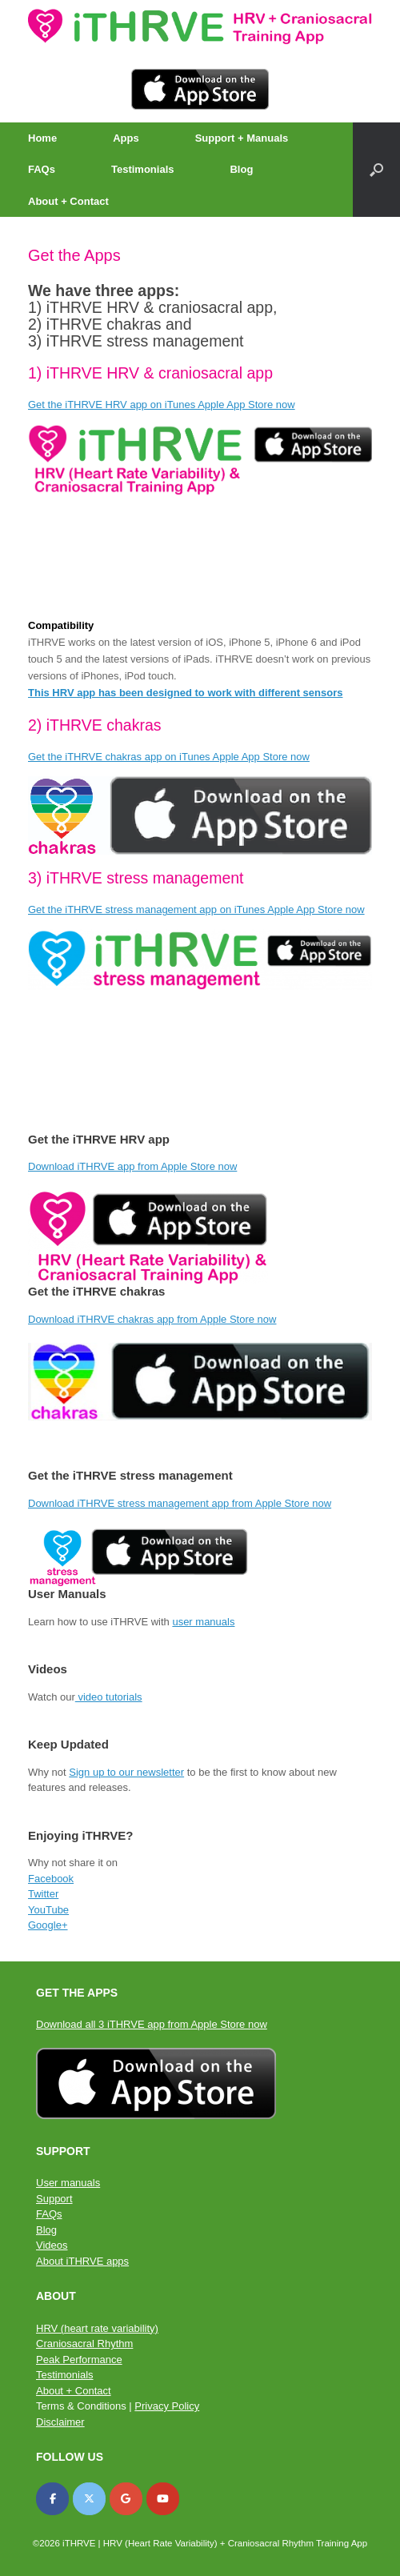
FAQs (41, 169)
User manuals (68, 2183)
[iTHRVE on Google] (126, 2498)
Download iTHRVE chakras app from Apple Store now (152, 1319)
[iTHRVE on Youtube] (162, 2498)
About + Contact (68, 201)
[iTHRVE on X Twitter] (89, 2498)
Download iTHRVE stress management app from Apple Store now (179, 1503)
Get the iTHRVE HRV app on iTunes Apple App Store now (161, 405)
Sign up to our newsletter (126, 1772)
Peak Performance (79, 2360)
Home (42, 138)
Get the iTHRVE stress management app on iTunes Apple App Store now (196, 909)
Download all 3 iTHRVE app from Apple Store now (151, 2024)
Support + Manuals (242, 138)
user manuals (203, 1622)
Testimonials (142, 169)
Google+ (48, 1925)
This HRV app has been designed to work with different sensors (185, 693)
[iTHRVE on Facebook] (52, 2498)
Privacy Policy (166, 2406)
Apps (126, 138)
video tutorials (108, 1697)
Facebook (51, 1879)
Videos (52, 2245)
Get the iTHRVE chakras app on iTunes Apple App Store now (169, 757)
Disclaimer (60, 2422)
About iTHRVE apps (82, 2261)
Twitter (43, 1894)
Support (54, 2199)
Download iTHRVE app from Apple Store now (132, 1166)
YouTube (48, 1910)
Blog (241, 169)
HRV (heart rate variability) (97, 2328)
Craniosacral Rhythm (84, 2344)
